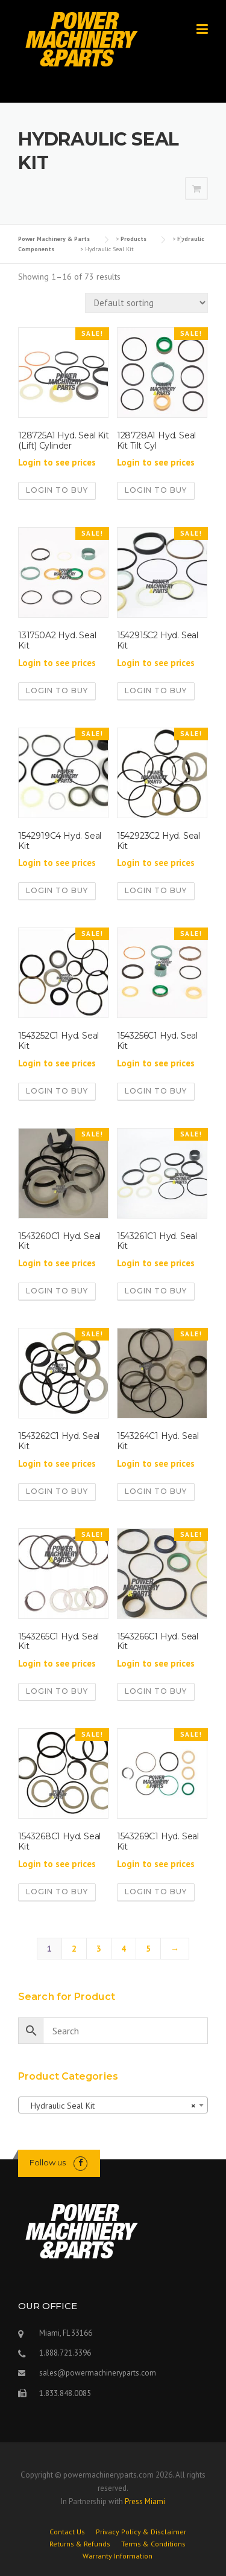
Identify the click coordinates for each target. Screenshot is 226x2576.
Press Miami (145, 2501)
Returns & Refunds (79, 2544)
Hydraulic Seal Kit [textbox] (109, 2105)
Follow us (48, 2162)
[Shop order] (146, 303)
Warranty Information (117, 2556)
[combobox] (113, 2105)
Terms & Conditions (153, 2544)
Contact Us (67, 2532)
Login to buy (57, 490)
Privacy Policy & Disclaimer (141, 2532)
